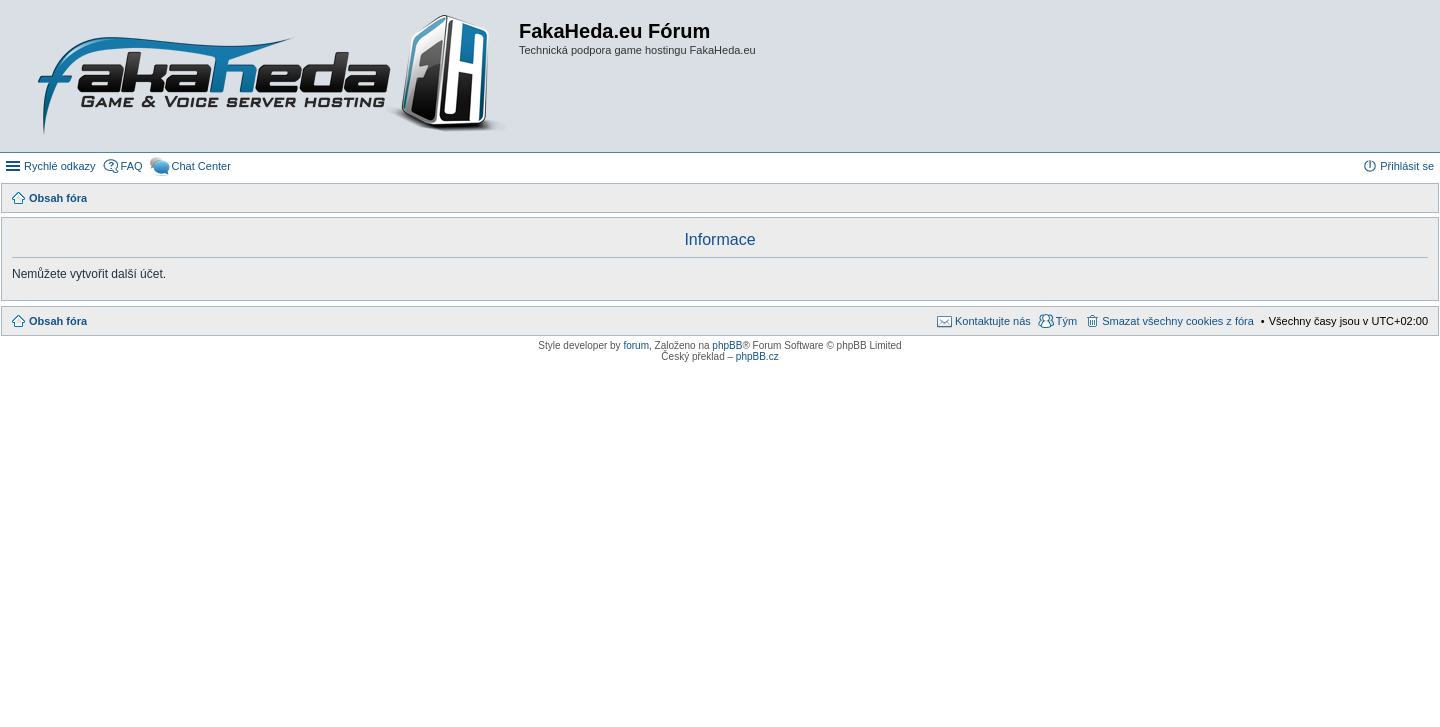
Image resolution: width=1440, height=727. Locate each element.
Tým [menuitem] (1066, 321)
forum (636, 345)
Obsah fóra (58, 321)
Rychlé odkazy (60, 166)
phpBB (727, 345)
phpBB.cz (757, 356)
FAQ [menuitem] (132, 166)
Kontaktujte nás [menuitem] (993, 321)
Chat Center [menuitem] (201, 166)
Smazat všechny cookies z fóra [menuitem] (1178, 321)
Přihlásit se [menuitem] (1407, 166)
